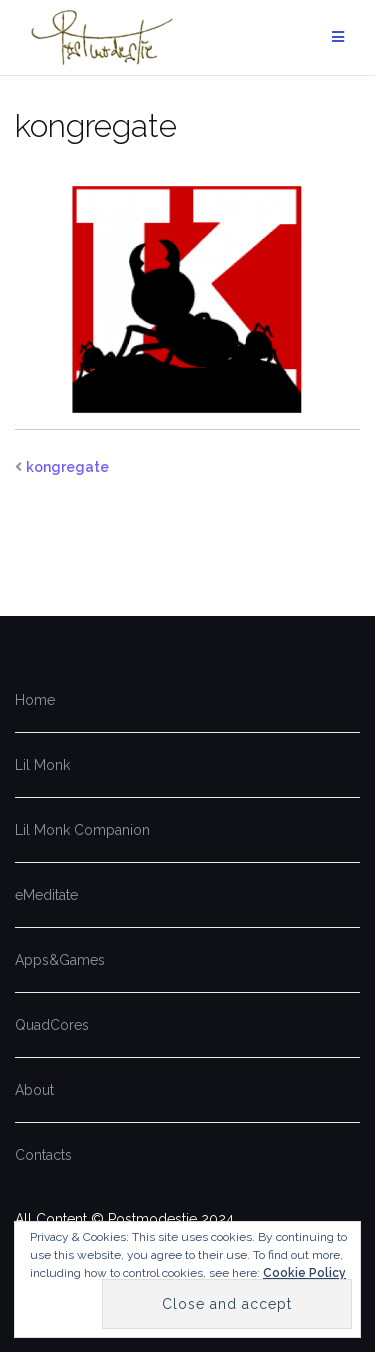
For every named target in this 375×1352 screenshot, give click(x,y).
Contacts (43, 1155)
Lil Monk (42, 765)
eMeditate (46, 895)
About (34, 1090)
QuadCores (52, 1025)
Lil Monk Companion (82, 830)
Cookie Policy (304, 1273)
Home (35, 700)
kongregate (67, 467)
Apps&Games (60, 960)
